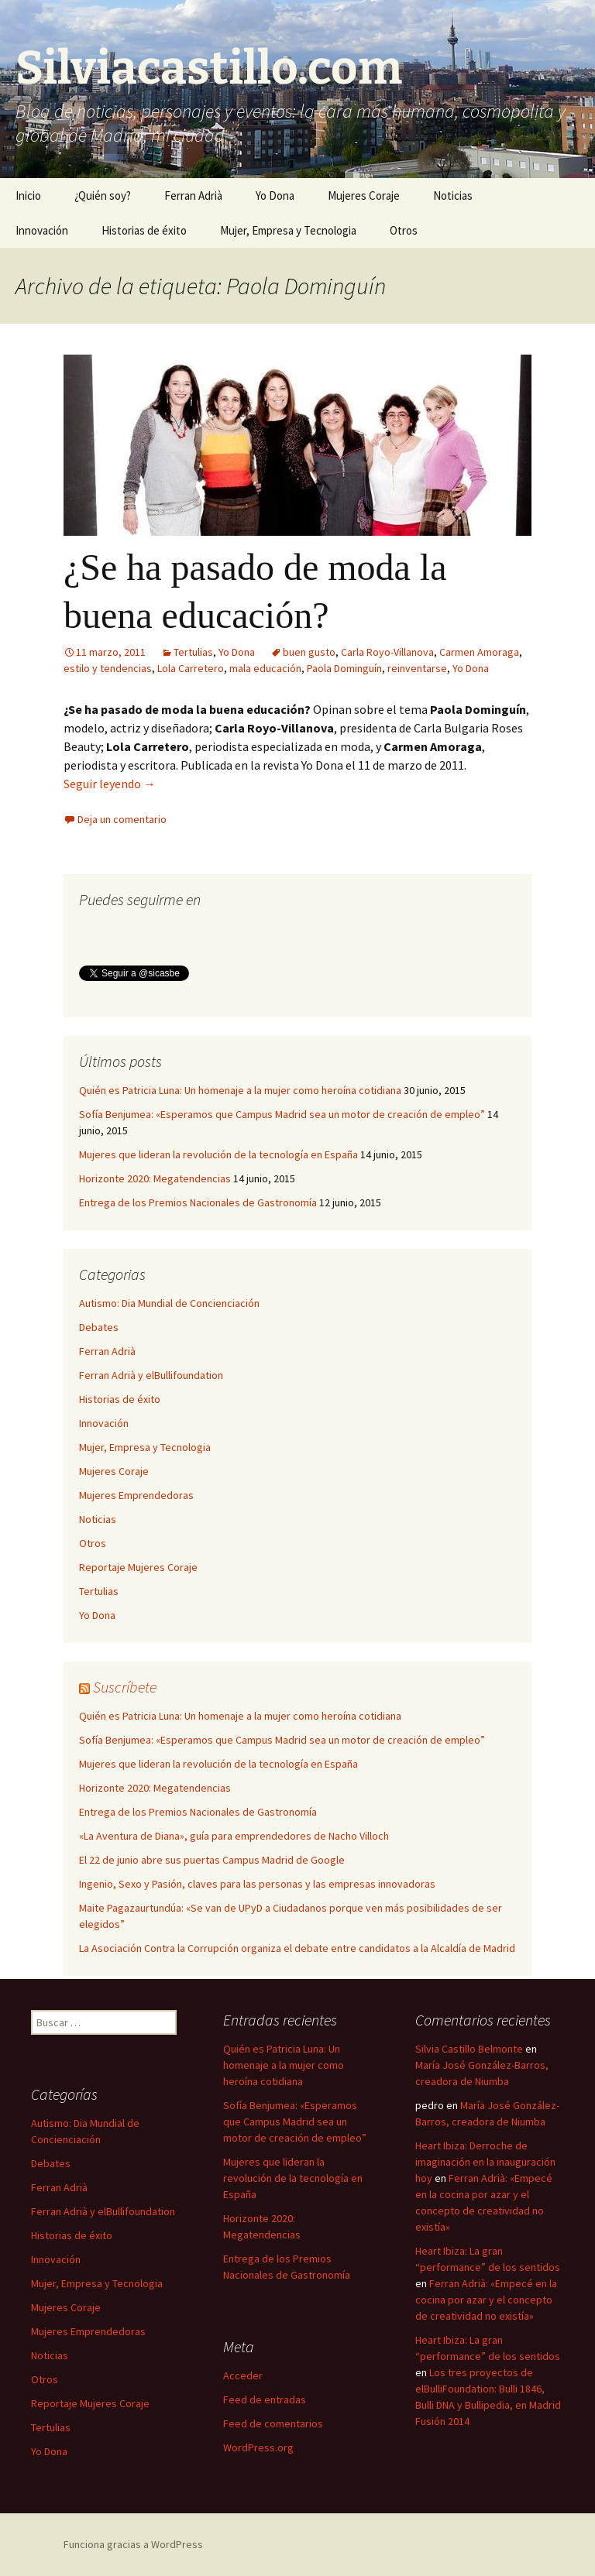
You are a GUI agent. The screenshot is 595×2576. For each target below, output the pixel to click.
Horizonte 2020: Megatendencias (155, 1178)
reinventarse (417, 668)
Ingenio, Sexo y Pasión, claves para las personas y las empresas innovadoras (257, 1884)
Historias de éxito (144, 230)
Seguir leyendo (110, 783)
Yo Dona (275, 195)
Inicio (28, 195)
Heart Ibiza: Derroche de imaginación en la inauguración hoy (485, 2162)
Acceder (243, 2375)
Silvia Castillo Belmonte (469, 2049)
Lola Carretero (190, 668)
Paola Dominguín (344, 668)
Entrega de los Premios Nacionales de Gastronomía (198, 1202)
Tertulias (193, 652)
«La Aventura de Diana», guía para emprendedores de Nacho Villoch (234, 1836)
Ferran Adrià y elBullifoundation (151, 1375)
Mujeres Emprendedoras (136, 1495)
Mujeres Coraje (364, 195)
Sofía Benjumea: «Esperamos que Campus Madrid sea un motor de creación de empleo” (282, 1114)
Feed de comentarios (273, 2423)
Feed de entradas (264, 2399)
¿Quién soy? (102, 195)
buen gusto (309, 652)
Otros (404, 230)
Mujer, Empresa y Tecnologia (288, 230)
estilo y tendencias (108, 668)
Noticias (453, 195)
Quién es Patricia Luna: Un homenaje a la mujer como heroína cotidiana (240, 1090)
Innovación (41, 230)
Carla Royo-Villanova (387, 652)
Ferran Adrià (193, 195)
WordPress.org (258, 2447)
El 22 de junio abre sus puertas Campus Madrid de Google (212, 1860)
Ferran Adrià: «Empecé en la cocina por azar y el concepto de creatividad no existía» (486, 2299)
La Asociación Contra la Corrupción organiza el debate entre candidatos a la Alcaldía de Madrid (297, 1948)
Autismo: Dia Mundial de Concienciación (169, 1303)
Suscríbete (124, 1686)
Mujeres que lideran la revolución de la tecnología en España (218, 1154)
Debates (99, 1327)
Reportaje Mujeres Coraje (138, 1567)
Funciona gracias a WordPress (133, 2544)
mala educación (265, 668)
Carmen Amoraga (479, 652)
